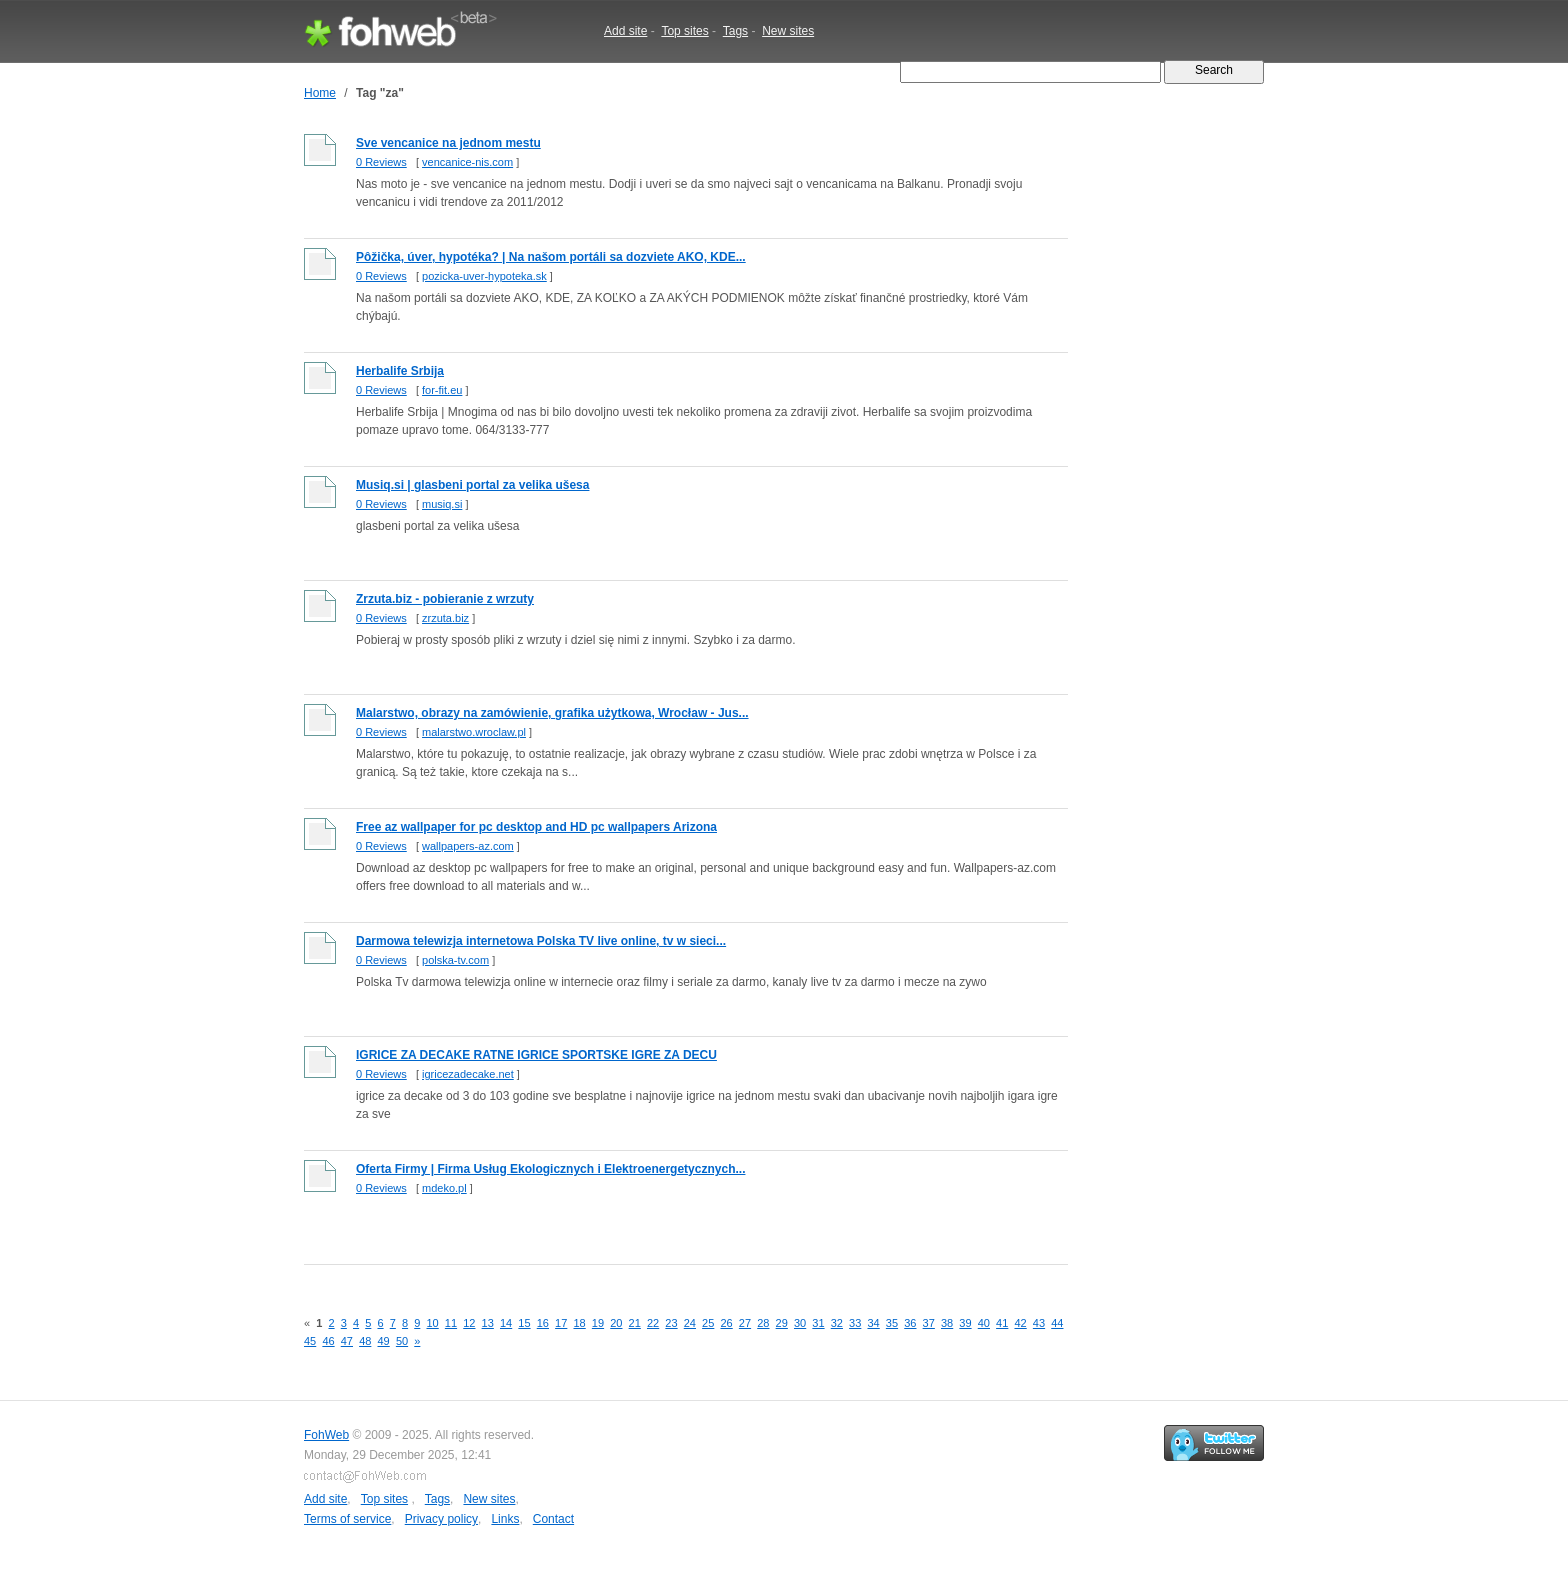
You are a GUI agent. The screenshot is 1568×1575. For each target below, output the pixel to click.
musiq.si (442, 504)
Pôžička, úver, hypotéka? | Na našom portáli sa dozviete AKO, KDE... (551, 257)
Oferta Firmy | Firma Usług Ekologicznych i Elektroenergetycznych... (550, 1169)
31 (818, 1323)
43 (1039, 1323)
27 (745, 1323)
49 (384, 1341)
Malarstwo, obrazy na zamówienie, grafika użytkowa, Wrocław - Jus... (552, 713)
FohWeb (326, 1435)
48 (365, 1341)
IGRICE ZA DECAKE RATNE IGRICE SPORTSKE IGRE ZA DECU (536, 1055)
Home (320, 93)
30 (800, 1323)
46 (328, 1341)
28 (763, 1323)
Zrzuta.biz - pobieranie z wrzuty (445, 599)
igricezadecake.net (468, 1074)
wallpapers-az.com (468, 846)
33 (855, 1323)
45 (310, 1341)
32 (837, 1323)
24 (690, 1323)
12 (469, 1323)
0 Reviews (381, 162)
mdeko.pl (444, 1188)
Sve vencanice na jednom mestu (448, 143)
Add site (625, 31)
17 (561, 1323)
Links (505, 1519)
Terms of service (347, 1519)
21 (635, 1323)
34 (873, 1323)
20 (616, 1323)
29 (782, 1323)
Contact (553, 1519)
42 (1020, 1323)
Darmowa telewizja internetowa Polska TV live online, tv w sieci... (541, 941)
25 (708, 1323)
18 (579, 1323)
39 (965, 1323)
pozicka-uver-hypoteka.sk (484, 276)
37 (929, 1323)
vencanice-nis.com (467, 162)
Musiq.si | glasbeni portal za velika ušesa (472, 485)
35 (892, 1323)
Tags (735, 31)
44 (1057, 1323)
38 (947, 1323)
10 (432, 1323)
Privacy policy (441, 1519)
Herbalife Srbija (400, 371)
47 (347, 1341)
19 (598, 1323)
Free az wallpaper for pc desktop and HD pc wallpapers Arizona (536, 827)
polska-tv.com (455, 960)
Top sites (684, 31)
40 (984, 1323)
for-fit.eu (442, 390)
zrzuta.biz (445, 618)
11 (451, 1323)
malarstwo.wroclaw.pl (474, 732)
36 (910, 1323)
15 (524, 1323)
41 (1002, 1323)
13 (488, 1323)
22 (653, 1323)
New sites (788, 31)
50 (402, 1341)
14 (506, 1323)
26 (726, 1323)
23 (671, 1323)
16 (543, 1323)
